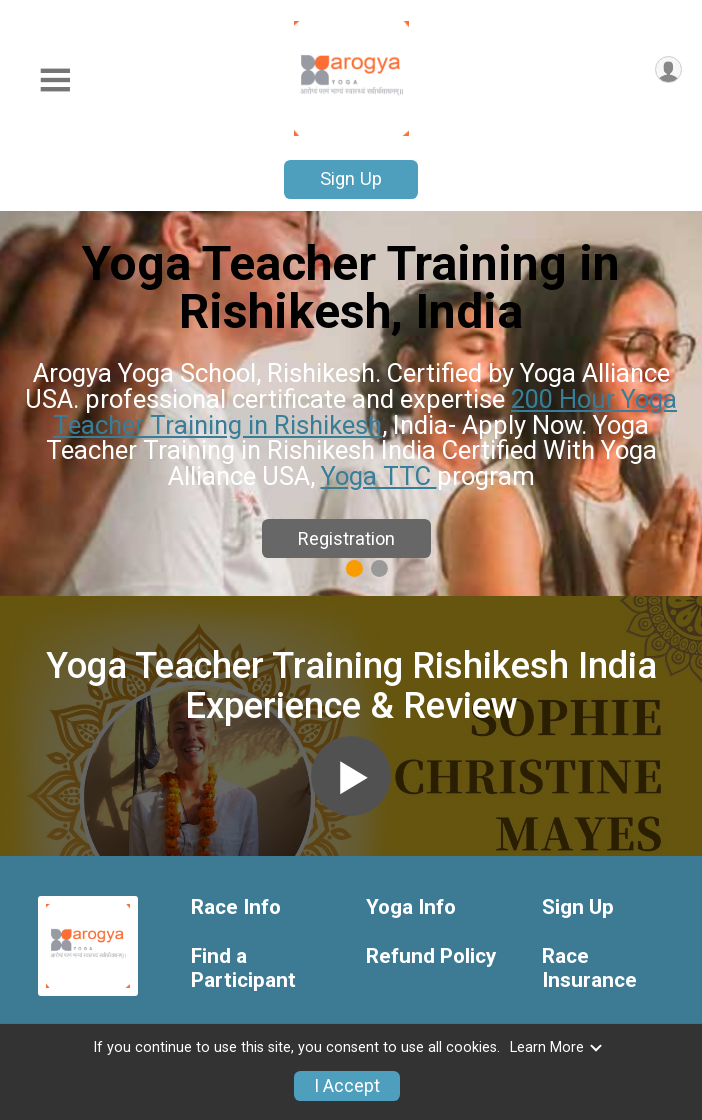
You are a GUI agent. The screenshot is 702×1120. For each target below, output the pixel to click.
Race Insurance (589, 968)
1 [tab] (354, 567)
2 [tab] (379, 567)
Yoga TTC (379, 476)
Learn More (557, 1047)
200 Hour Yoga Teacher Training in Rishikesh (365, 412)
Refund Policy (431, 956)
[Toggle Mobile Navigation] (55, 80)
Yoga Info (411, 907)
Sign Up (351, 178)
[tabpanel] (351, 403)
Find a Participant (243, 968)
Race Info (236, 907)
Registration (346, 538)
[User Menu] (668, 69)
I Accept (347, 1086)
